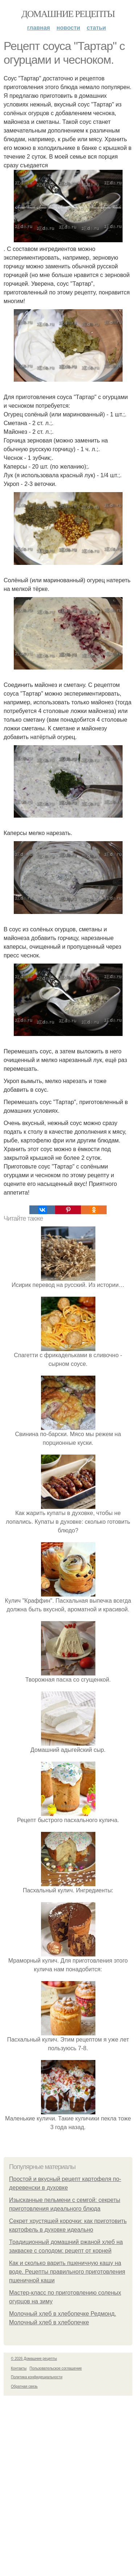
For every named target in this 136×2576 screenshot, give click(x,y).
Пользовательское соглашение (56, 2368)
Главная (38, 28)
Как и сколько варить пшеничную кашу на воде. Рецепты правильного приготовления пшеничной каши (67, 2271)
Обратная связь (24, 2386)
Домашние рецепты (68, 14)
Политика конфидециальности (36, 2377)
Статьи (96, 28)
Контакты (18, 2368)
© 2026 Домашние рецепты (34, 2359)
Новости (68, 28)
